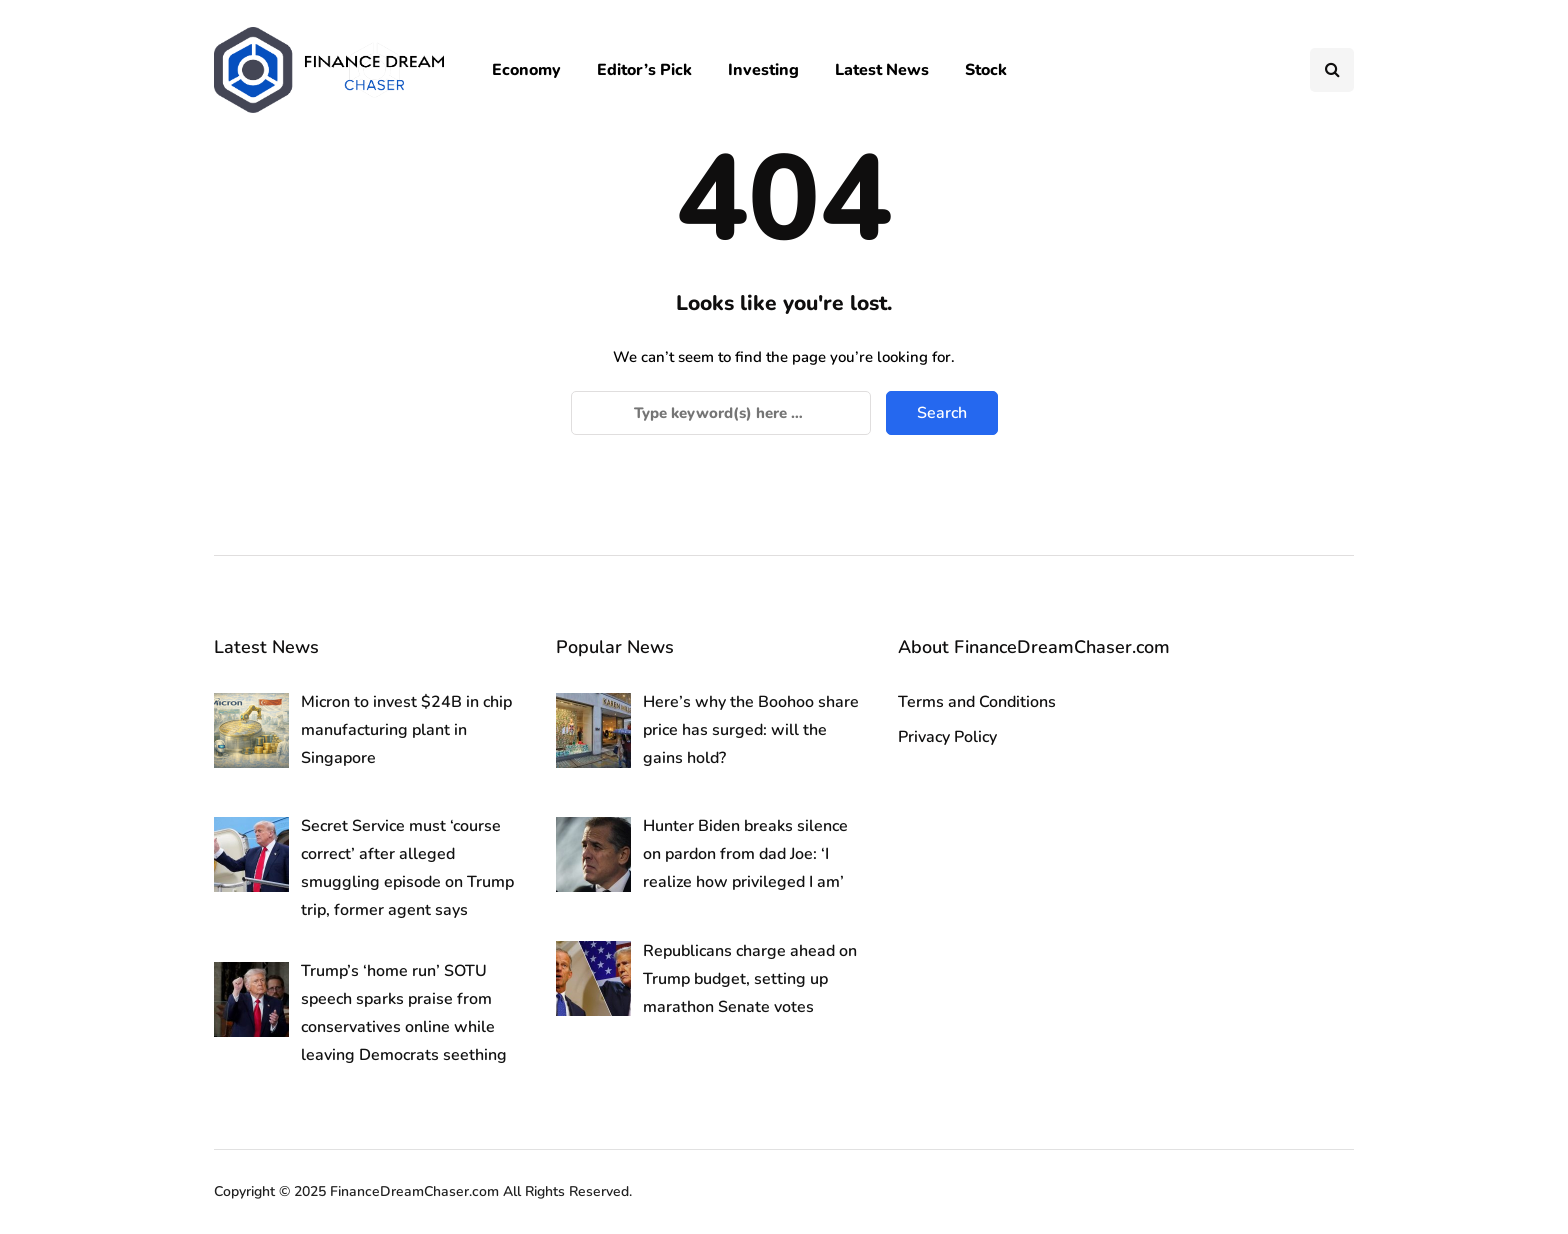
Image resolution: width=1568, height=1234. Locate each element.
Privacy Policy (947, 737)
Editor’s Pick (644, 70)
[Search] (721, 413)
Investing (763, 70)
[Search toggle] (1332, 70)
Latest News (882, 70)
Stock (986, 70)
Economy (526, 70)
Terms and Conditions (977, 702)
